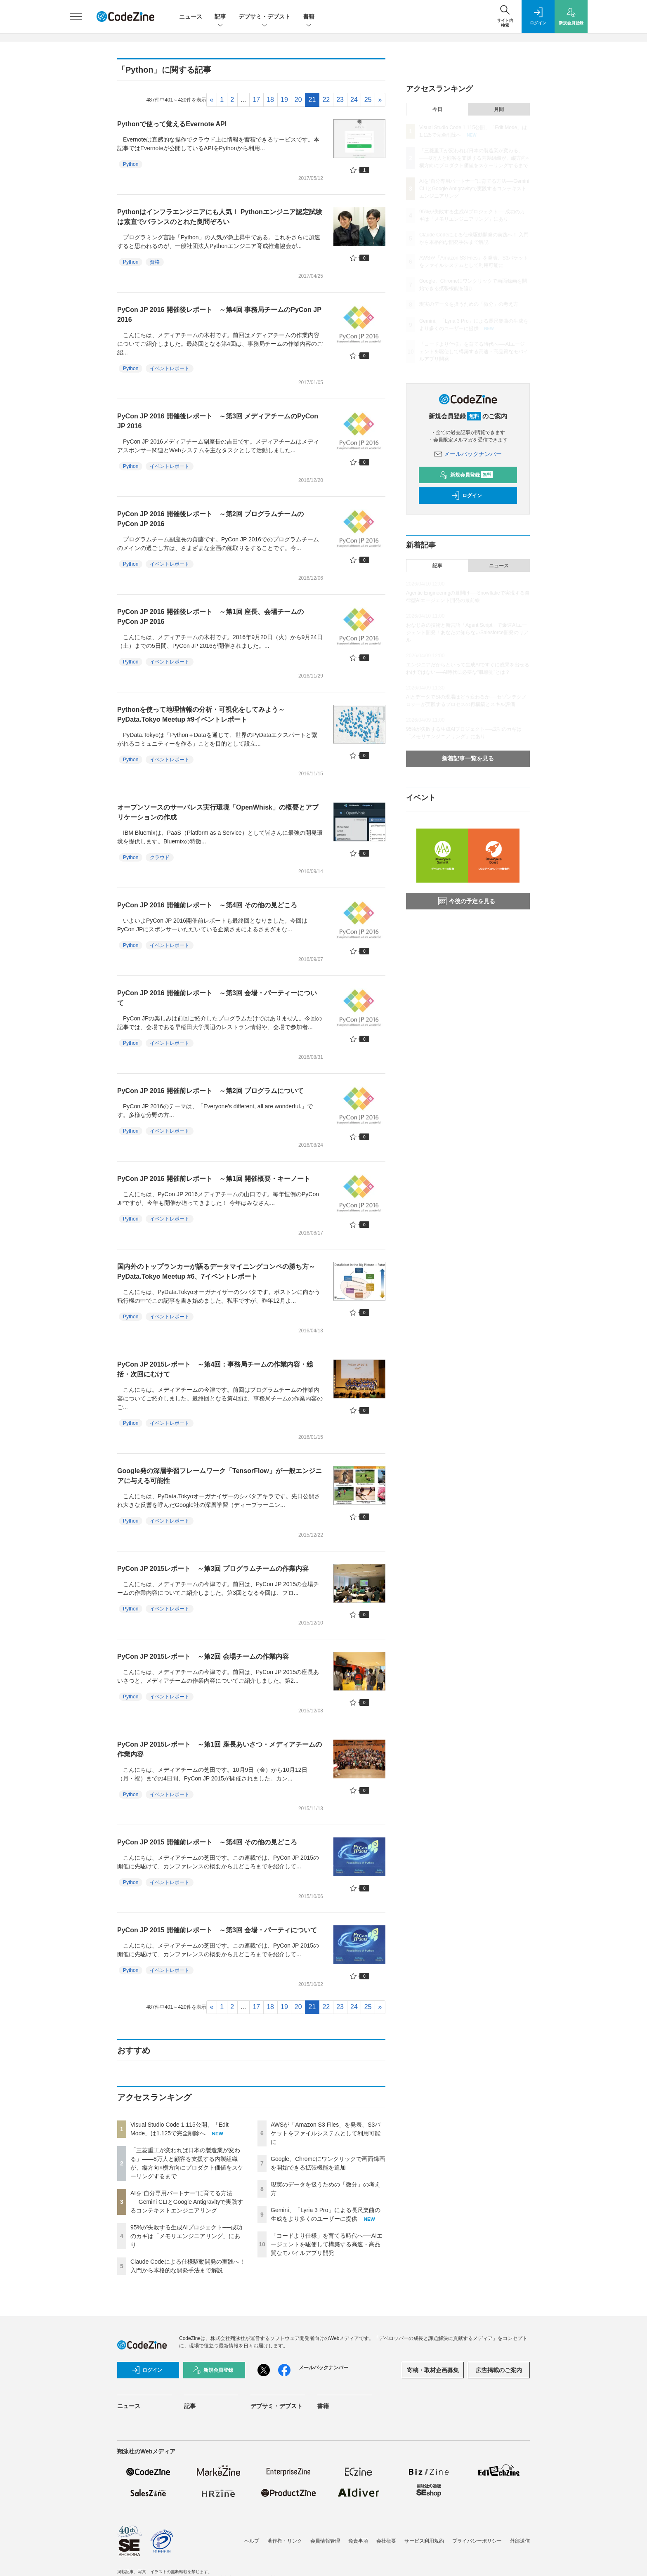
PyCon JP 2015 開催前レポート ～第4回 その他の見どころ (207, 1842)
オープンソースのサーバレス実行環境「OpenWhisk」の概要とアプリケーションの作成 (218, 812)
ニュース (190, 16)
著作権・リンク (284, 2541)
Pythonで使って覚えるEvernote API (172, 124)
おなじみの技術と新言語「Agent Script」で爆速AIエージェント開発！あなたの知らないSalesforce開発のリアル (467, 632)
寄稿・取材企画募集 (433, 2370)
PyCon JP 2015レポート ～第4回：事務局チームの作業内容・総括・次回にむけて (215, 1369)
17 (256, 99)
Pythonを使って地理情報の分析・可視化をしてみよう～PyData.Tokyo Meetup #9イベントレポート (201, 714)
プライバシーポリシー (477, 2541)
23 (340, 99)
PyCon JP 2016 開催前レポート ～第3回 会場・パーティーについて (217, 997)
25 (368, 99)
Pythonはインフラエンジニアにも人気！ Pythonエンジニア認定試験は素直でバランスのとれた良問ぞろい (219, 216)
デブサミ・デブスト (264, 17)
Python (130, 164)
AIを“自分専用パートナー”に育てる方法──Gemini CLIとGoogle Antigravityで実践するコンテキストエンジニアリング (186, 2202)
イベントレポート (169, 368)
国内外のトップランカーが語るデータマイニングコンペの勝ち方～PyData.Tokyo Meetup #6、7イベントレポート (216, 1271)
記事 (220, 17)
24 (354, 99)
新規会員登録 (466, 475)
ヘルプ (251, 2541)
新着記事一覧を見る (468, 758)
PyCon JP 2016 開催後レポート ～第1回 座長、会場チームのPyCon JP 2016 (210, 616)
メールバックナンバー (468, 454)
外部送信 (520, 2541)
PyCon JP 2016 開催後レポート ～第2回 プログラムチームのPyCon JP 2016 (210, 518)
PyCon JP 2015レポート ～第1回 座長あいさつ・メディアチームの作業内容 (219, 1749)
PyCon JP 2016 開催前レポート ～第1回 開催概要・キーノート (213, 1178)
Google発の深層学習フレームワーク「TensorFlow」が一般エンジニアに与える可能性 (219, 1475)
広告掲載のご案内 (499, 2370)
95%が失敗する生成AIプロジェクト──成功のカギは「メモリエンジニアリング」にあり (186, 2236)
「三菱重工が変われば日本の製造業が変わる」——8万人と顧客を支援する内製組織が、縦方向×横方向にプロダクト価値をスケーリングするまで (474, 158)
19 (284, 99)
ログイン (466, 495)
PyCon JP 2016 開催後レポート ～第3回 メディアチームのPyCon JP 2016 (217, 421)
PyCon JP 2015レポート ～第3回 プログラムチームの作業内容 (213, 1568)
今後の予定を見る (466, 901)
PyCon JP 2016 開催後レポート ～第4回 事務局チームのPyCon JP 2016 (219, 314)
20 (298, 99)
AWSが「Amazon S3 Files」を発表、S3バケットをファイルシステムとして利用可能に (325, 2133)
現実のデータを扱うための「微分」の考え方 (468, 304)
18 (270, 99)
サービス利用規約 (424, 2541)
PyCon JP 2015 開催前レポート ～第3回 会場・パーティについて (217, 1930)
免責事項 (358, 2541)
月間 (499, 109)
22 (326, 99)
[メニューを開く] (75, 16)
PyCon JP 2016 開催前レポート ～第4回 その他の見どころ (207, 905)
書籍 (308, 17)
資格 (155, 262)
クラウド (160, 857)
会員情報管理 (325, 2541)
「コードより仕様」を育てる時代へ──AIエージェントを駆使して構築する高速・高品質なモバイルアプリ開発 (327, 2244)
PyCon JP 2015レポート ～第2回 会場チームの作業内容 (203, 1656)
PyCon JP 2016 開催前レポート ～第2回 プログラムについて (210, 1090)
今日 (437, 109)
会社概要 (386, 2541)
